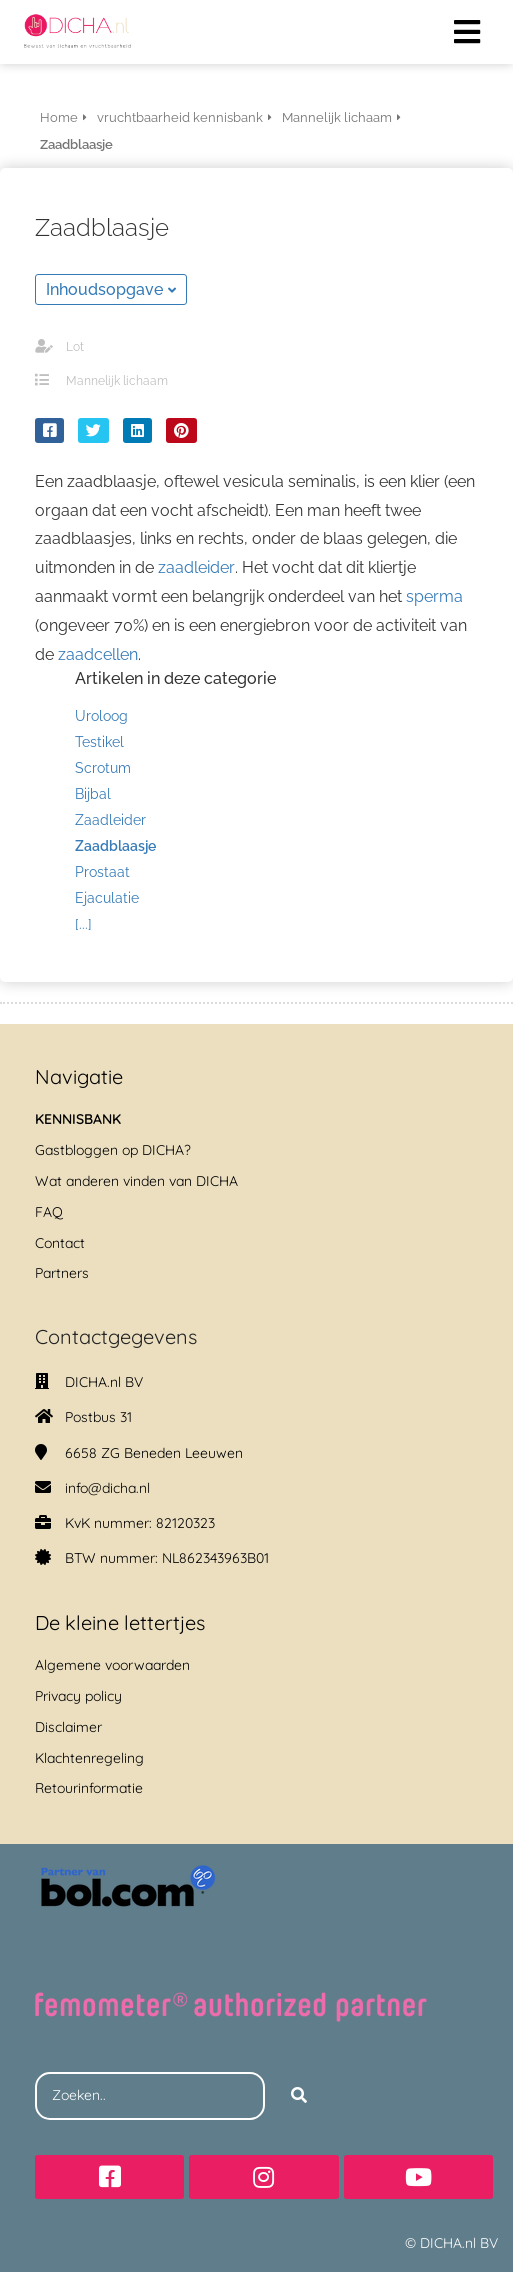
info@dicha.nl (107, 1488)
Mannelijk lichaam (117, 381)
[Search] (299, 2096)
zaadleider (196, 567)
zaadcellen (98, 654)
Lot (75, 347)
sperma (434, 596)
